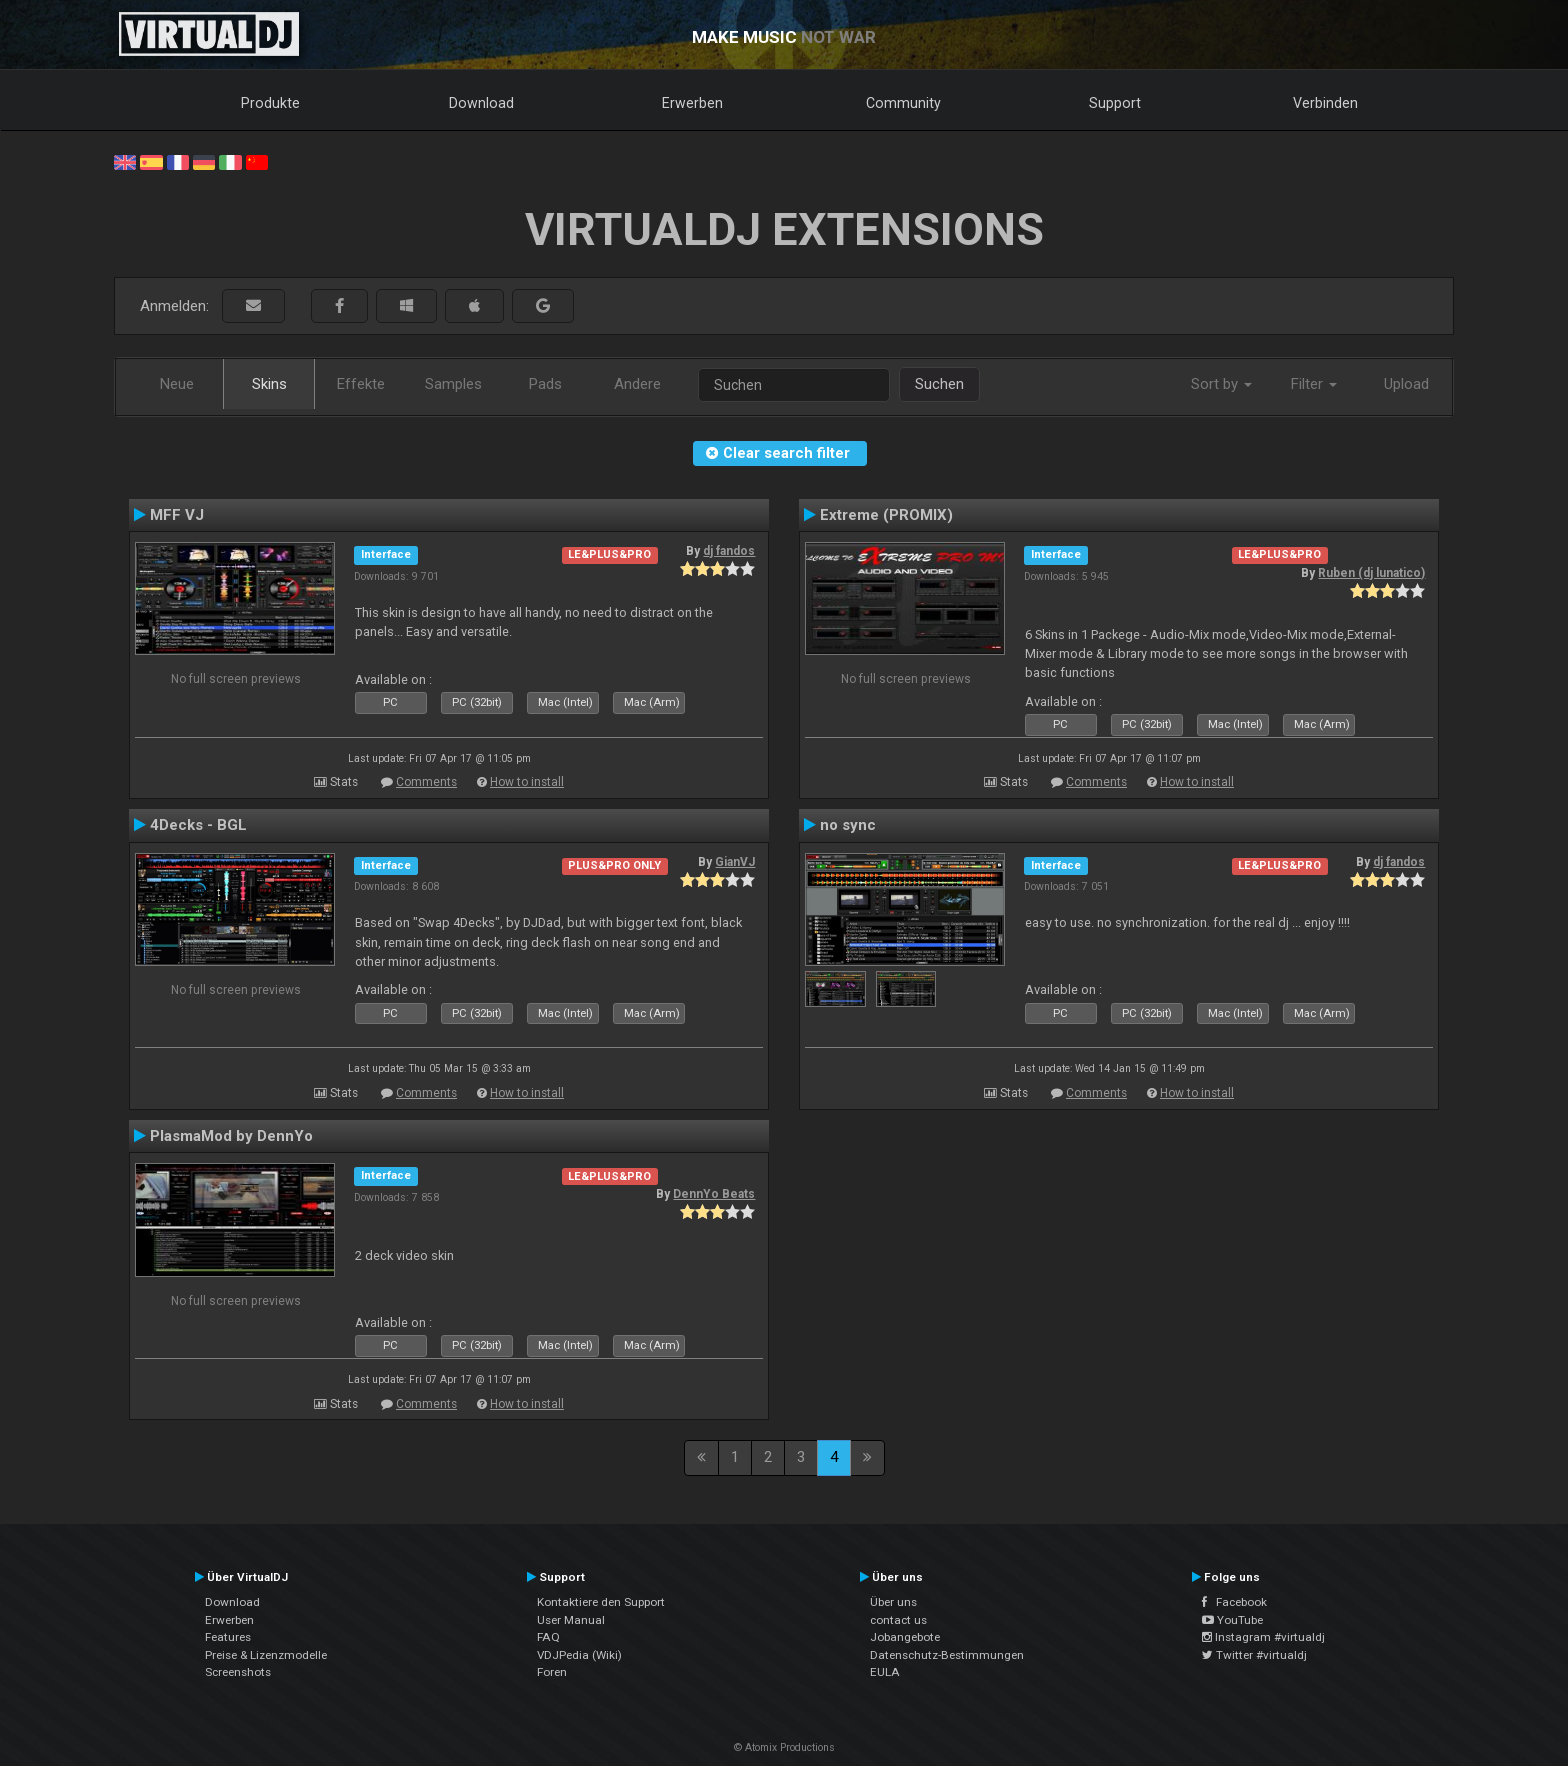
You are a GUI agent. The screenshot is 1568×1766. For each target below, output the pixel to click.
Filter (1314, 384)
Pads (545, 384)
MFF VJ (177, 515)
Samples (453, 384)
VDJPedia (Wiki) (579, 1655)
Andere (637, 384)
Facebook (1234, 1602)
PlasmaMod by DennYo (231, 1136)
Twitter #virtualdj (1254, 1655)
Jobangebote (905, 1637)
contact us (898, 1620)
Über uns (893, 1602)
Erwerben (692, 103)
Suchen (939, 384)
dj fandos (729, 551)
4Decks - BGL (198, 825)
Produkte (270, 103)
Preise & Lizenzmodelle (266, 1655)
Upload (1406, 384)
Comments (426, 782)
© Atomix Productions (784, 1747)
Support (1115, 103)
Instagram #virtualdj (1263, 1637)
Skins (269, 384)
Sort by (1221, 384)
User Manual (571, 1620)
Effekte (361, 384)
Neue (177, 384)
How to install (527, 782)
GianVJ (735, 862)
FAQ (548, 1637)
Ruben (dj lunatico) (1371, 573)
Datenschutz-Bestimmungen (947, 1655)
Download (481, 103)
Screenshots (238, 1672)
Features (228, 1637)
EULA (885, 1672)
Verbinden (1325, 103)
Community (903, 103)
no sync (848, 825)
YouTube (1232, 1620)
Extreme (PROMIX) (886, 515)
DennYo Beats (714, 1194)
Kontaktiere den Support (601, 1602)
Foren (552, 1672)
